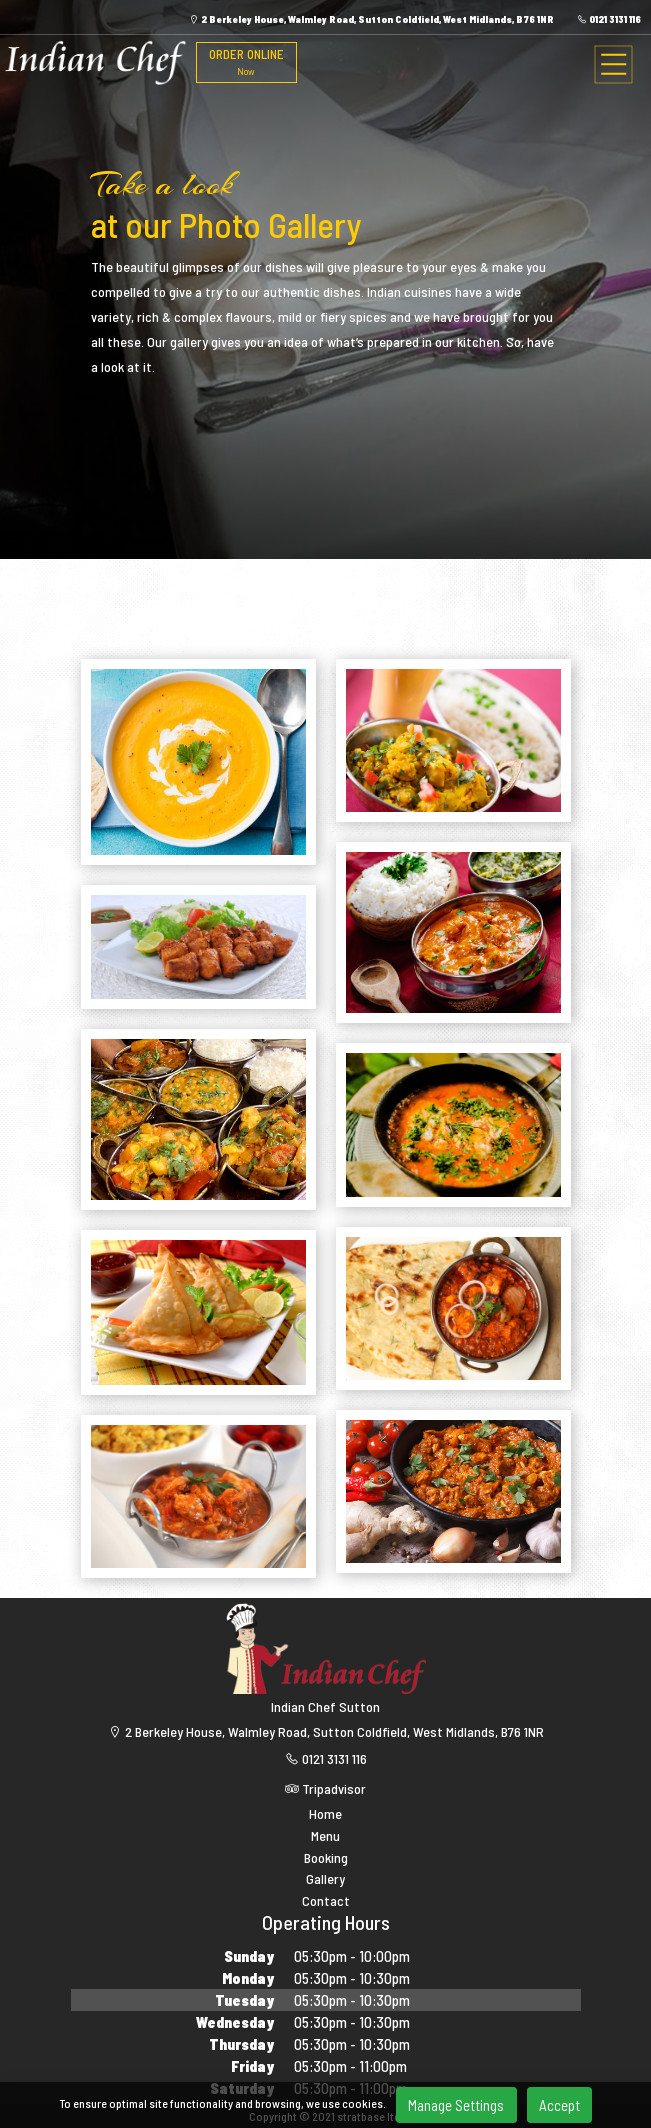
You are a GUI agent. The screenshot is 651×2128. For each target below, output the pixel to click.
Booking (326, 1858)
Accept (559, 2105)
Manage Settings (456, 2105)
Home (325, 1814)
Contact (326, 1901)
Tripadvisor (325, 1788)
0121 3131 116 (609, 19)
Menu (325, 1836)
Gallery (325, 1879)
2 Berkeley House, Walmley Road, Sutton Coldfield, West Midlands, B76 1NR (371, 19)
